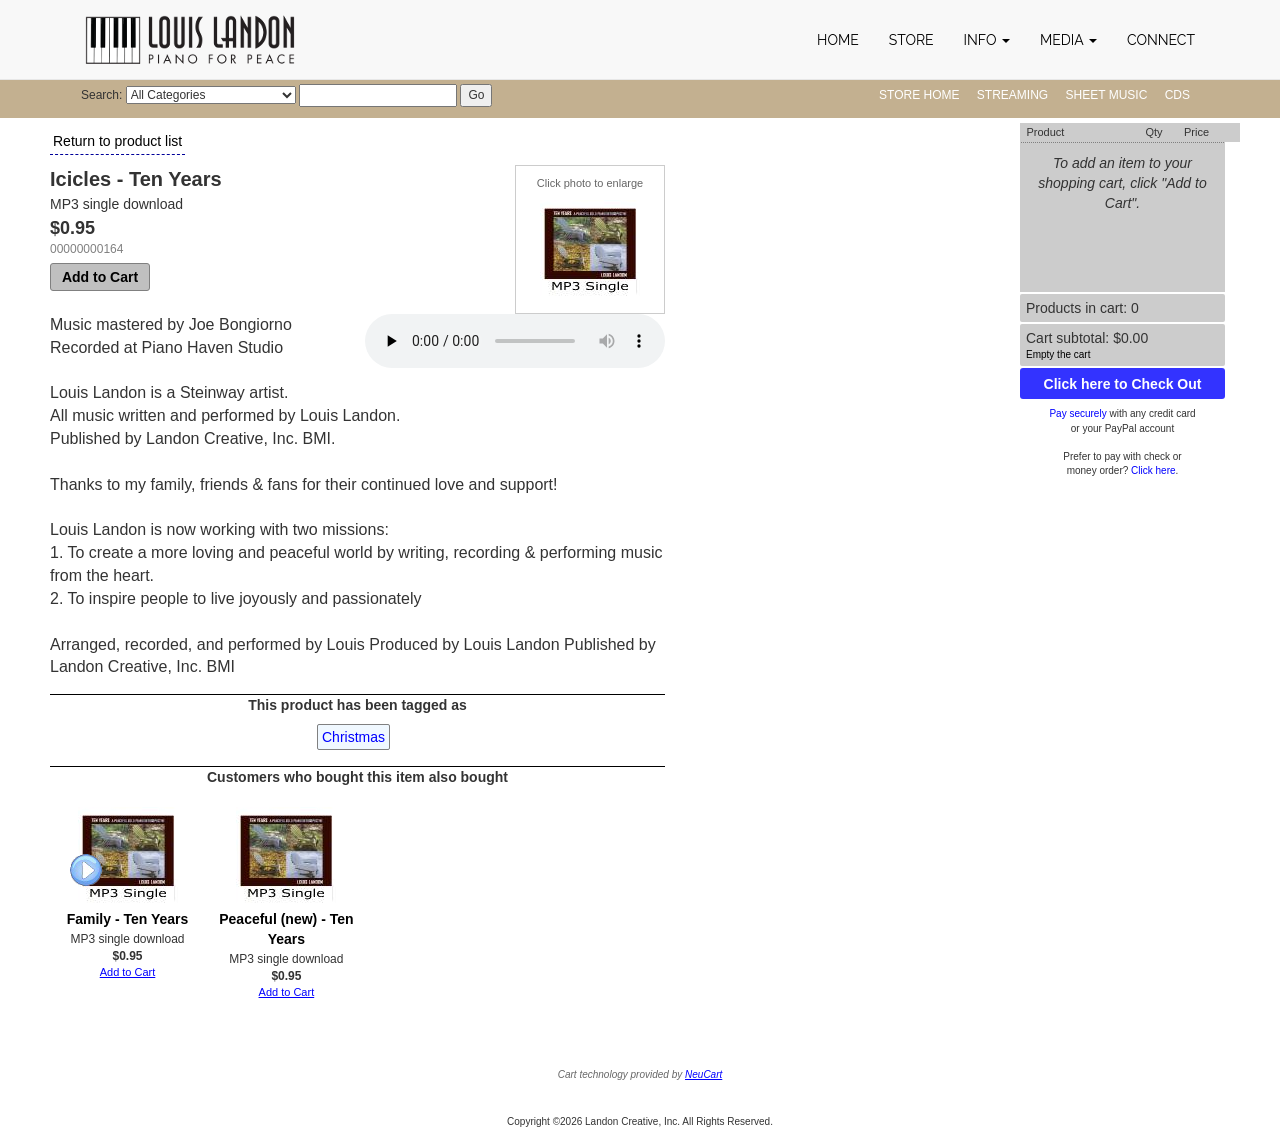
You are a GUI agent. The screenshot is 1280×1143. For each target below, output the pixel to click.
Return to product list (117, 141)
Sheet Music (1107, 95)
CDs (1177, 95)
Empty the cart (1058, 354)
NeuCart (703, 1074)
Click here (1153, 470)
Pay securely (1077, 413)
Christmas (353, 737)
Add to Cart (100, 277)
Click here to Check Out (1123, 384)
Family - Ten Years (128, 919)
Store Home (919, 95)
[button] (987, 40)
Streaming (1012, 95)
